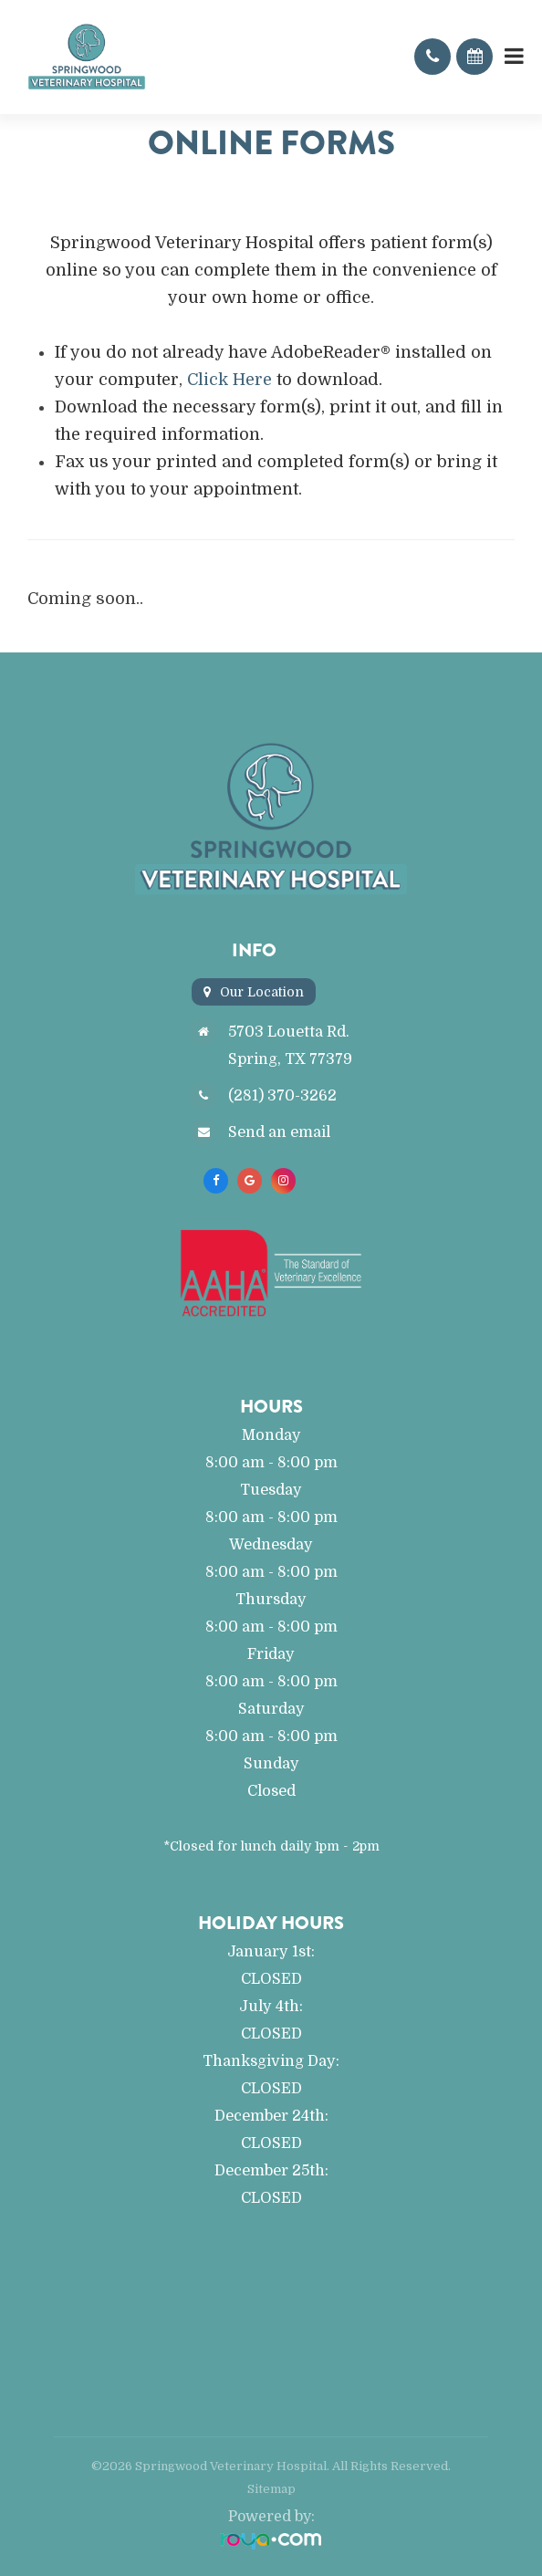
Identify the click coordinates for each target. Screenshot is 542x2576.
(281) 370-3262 (282, 1095)
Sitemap (271, 2489)
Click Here (229, 379)
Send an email (279, 1132)
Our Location (262, 992)
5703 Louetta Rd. (288, 1031)
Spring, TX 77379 (290, 1059)
